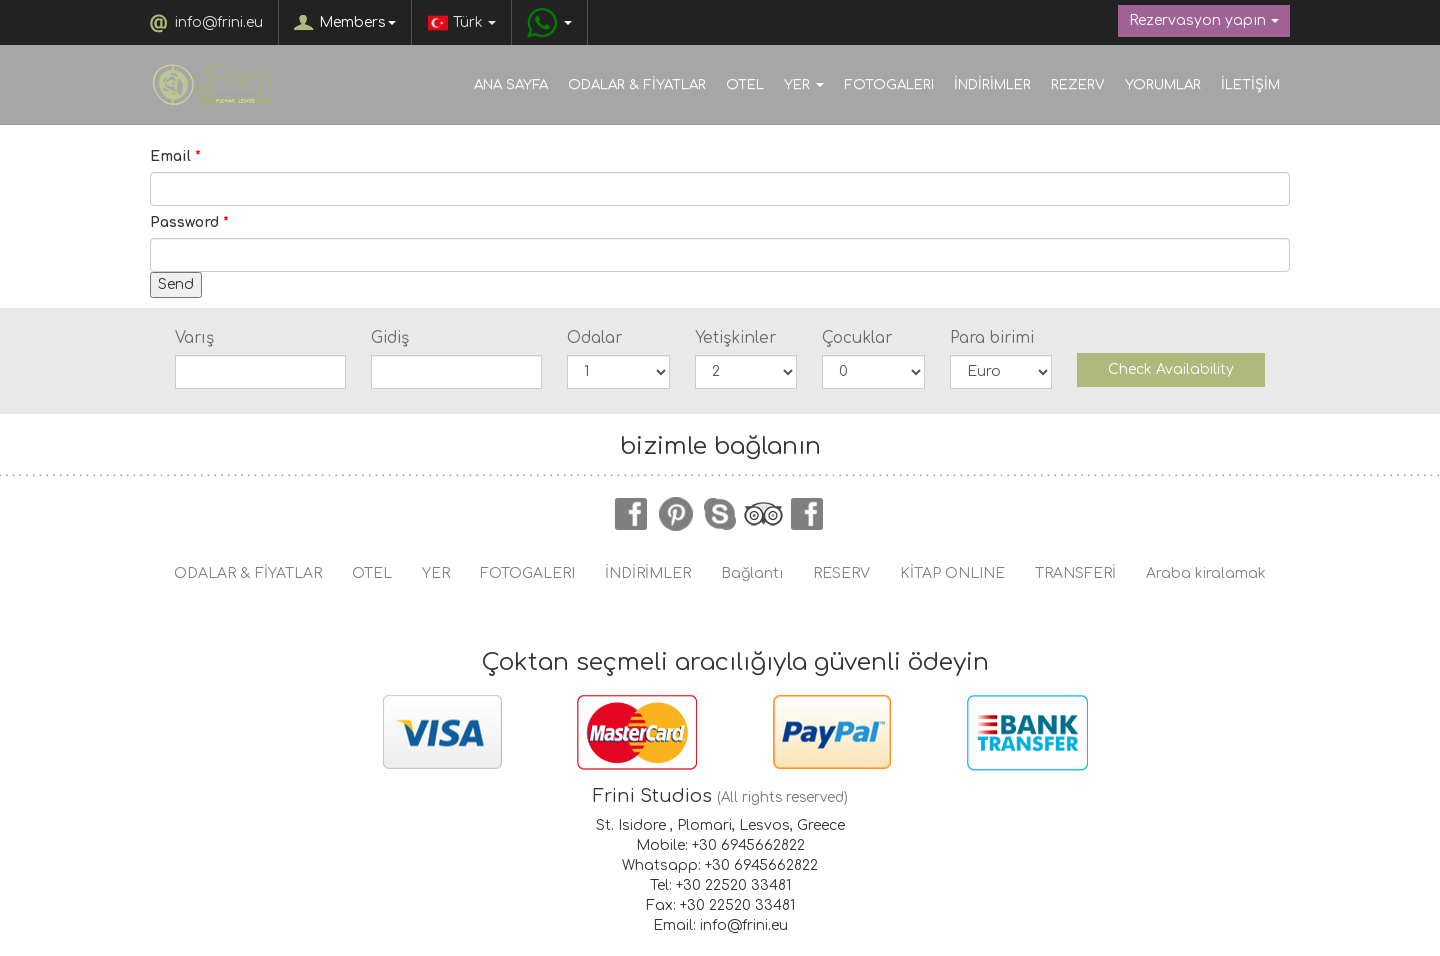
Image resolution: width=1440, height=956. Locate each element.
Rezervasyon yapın (1204, 20)
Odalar (594, 338)
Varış (194, 338)
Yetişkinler (735, 338)
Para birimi (992, 338)
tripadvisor (764, 514)
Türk (461, 22)
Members (357, 22)
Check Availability (1171, 369)
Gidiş (390, 338)
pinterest (676, 514)
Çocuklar (857, 338)
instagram (808, 514)
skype (720, 514)
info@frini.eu (219, 22)
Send (176, 284)
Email (175, 156)
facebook (632, 514)
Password (189, 222)
